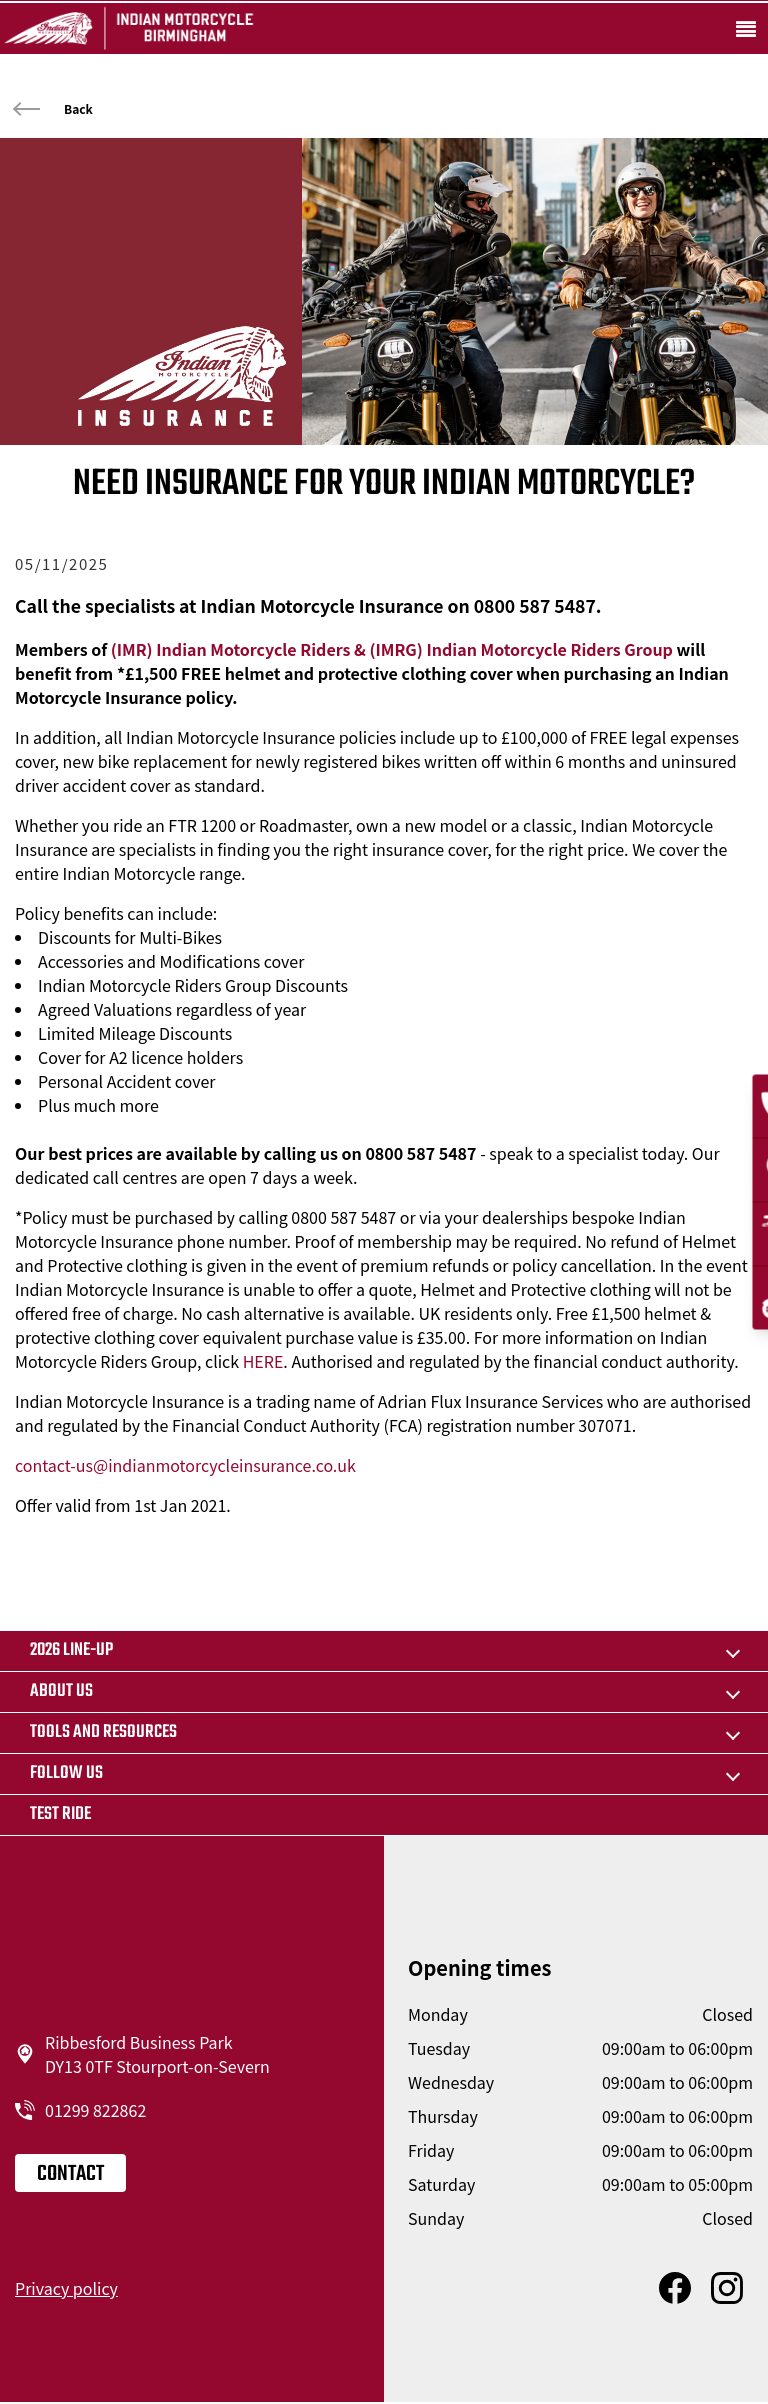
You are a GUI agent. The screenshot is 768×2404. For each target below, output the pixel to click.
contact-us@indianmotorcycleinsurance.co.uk (185, 1465)
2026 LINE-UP (71, 1650)
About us (61, 1691)
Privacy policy (66, 2288)
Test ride (60, 1814)
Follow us (66, 1773)
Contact (70, 2174)
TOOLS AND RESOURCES (103, 1732)
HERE (263, 1361)
